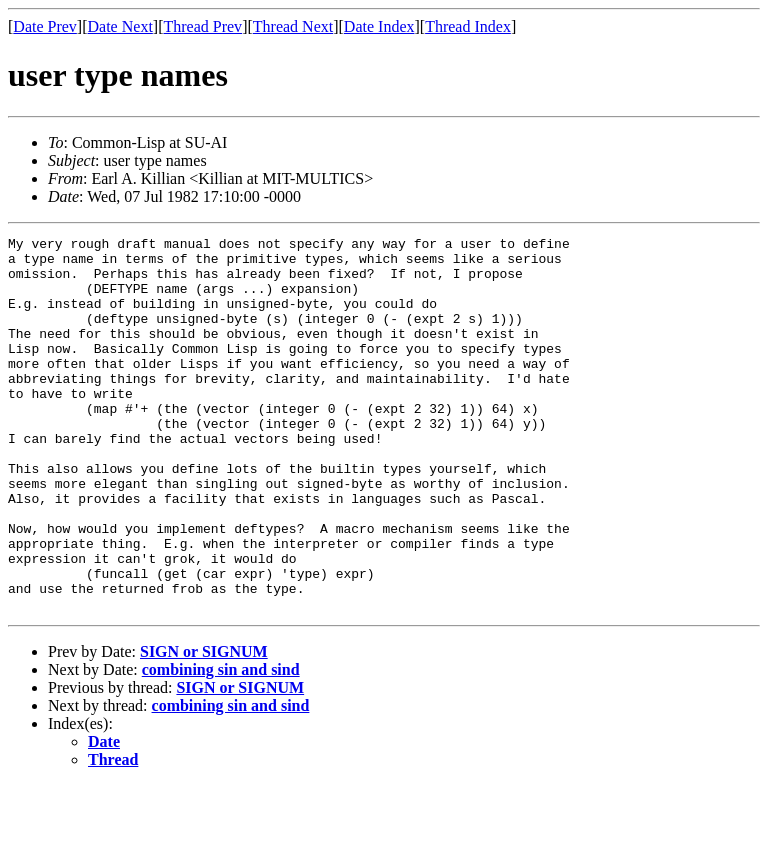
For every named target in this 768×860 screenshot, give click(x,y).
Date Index (379, 26)
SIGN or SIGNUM (204, 726)
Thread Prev (202, 26)
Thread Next (293, 26)
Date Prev (45, 26)
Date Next (120, 26)
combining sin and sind (221, 744)
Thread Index (468, 26)
